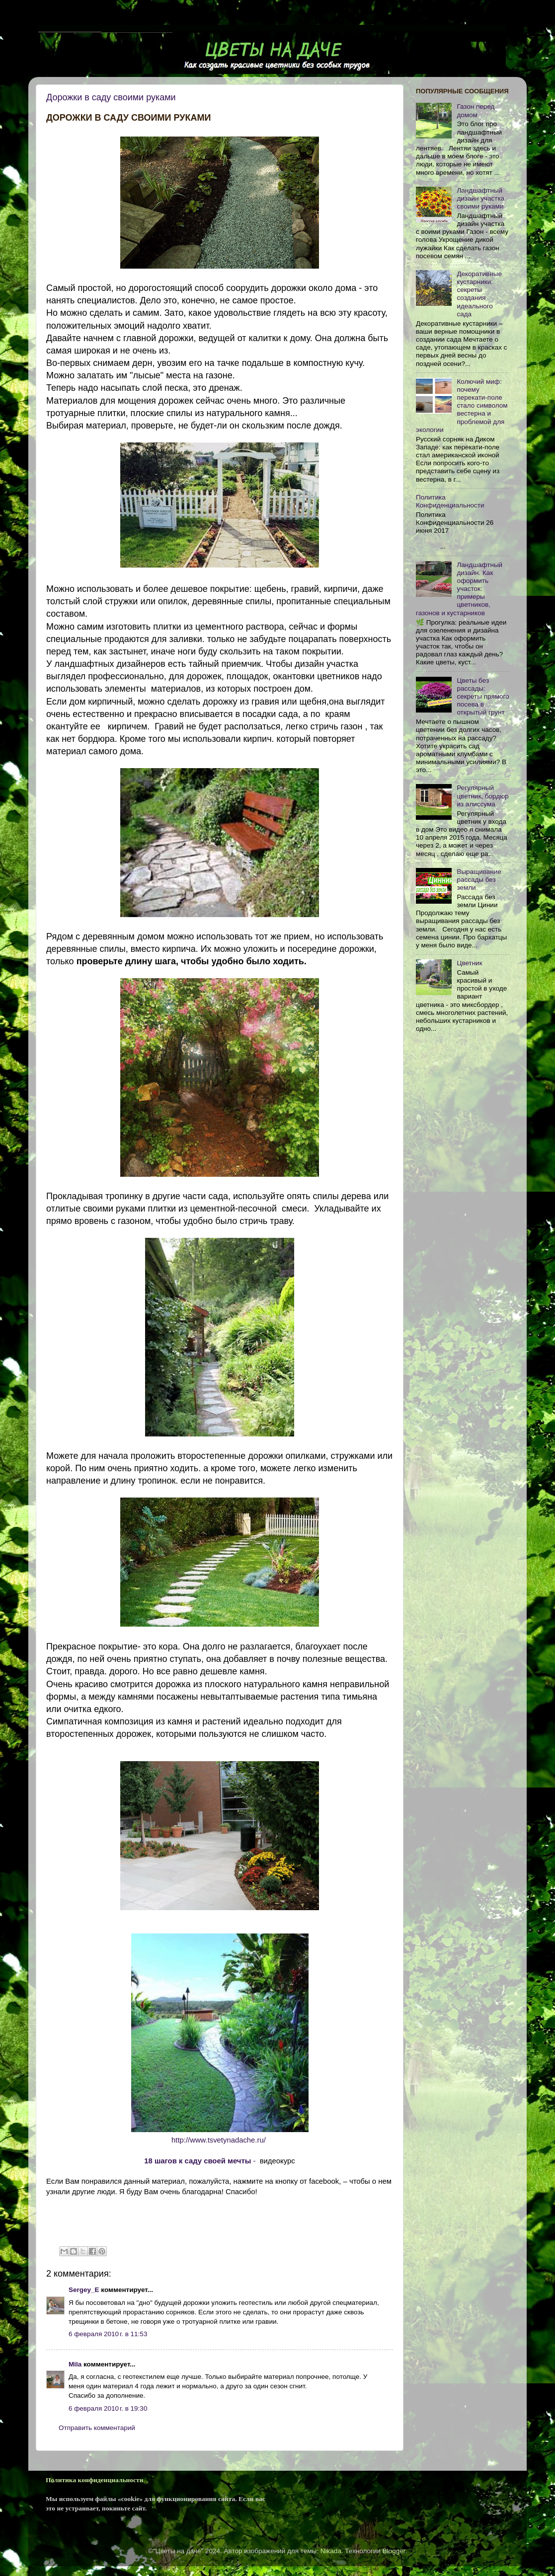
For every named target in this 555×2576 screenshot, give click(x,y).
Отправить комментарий (97, 2428)
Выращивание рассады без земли (479, 879)
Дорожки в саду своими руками (111, 97)
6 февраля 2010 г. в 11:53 (108, 2334)
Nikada (330, 2551)
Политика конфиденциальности (94, 2480)
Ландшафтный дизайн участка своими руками (480, 198)
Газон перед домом (475, 110)
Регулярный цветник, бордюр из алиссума (482, 795)
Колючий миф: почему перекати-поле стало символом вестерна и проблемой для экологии (462, 405)
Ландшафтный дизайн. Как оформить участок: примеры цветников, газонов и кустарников (459, 589)
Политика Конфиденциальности (450, 501)
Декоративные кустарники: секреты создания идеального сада (479, 294)
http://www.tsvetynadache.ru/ (218, 2140)
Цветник (469, 963)
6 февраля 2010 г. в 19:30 (108, 2408)
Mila (75, 2364)
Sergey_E (84, 2289)
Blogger (394, 2551)
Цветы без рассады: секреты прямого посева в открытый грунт (483, 696)
